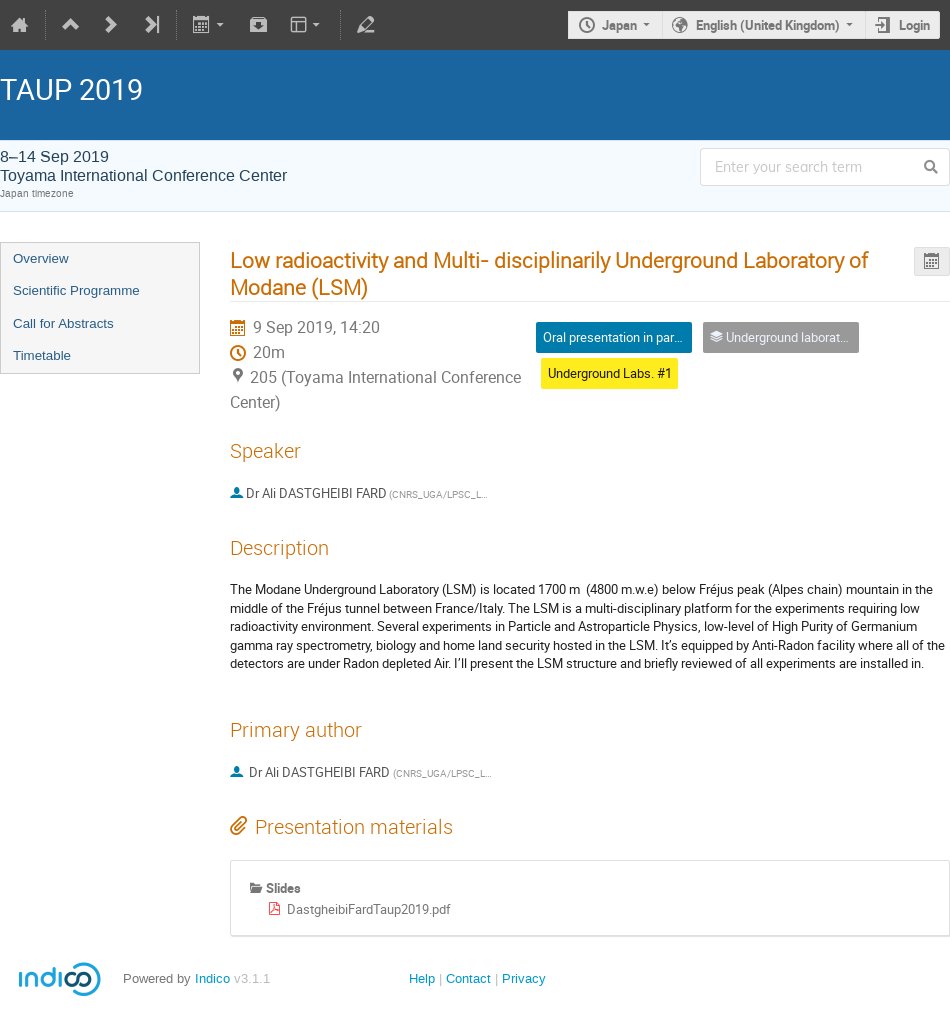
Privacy (524, 978)
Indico (212, 978)
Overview (41, 258)
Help (422, 978)
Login (914, 25)
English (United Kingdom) (768, 25)
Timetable (42, 355)
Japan (619, 25)
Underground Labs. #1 (610, 373)
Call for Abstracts (63, 323)
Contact (468, 978)
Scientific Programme (76, 290)
